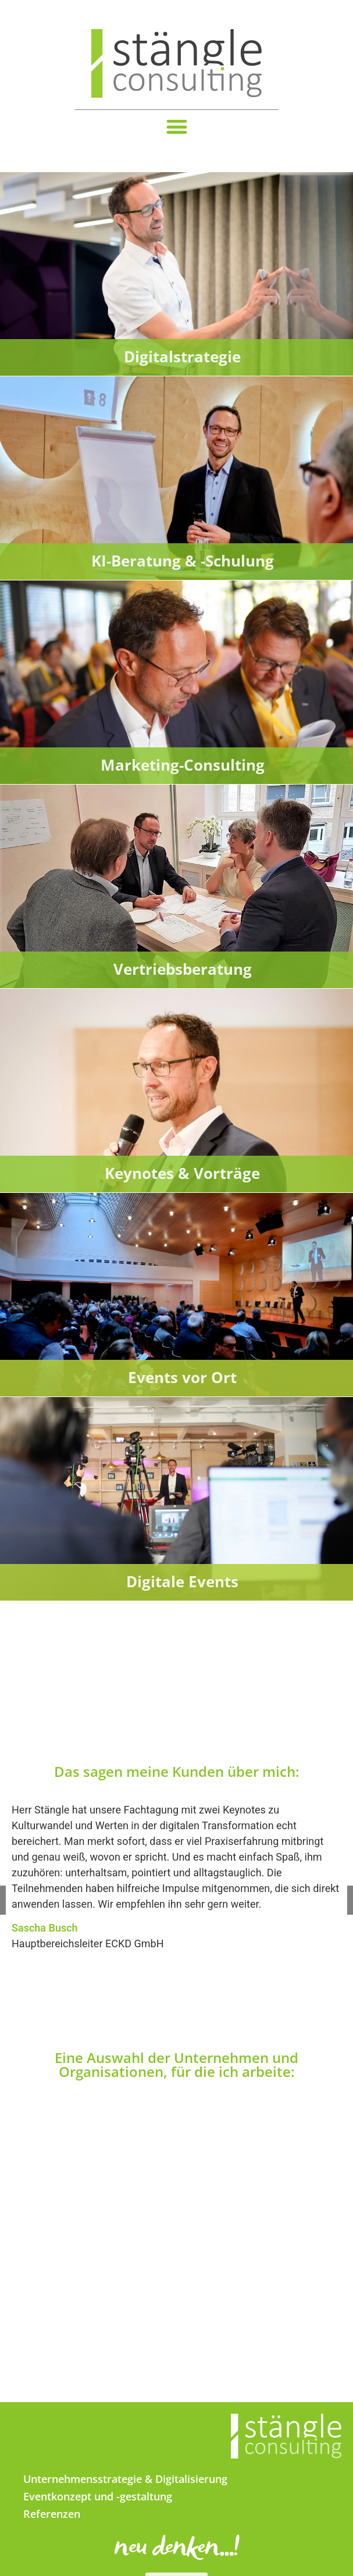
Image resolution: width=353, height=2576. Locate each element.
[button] (176, 126)
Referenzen (51, 2514)
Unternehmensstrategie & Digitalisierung (125, 2479)
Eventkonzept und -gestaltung (97, 2496)
